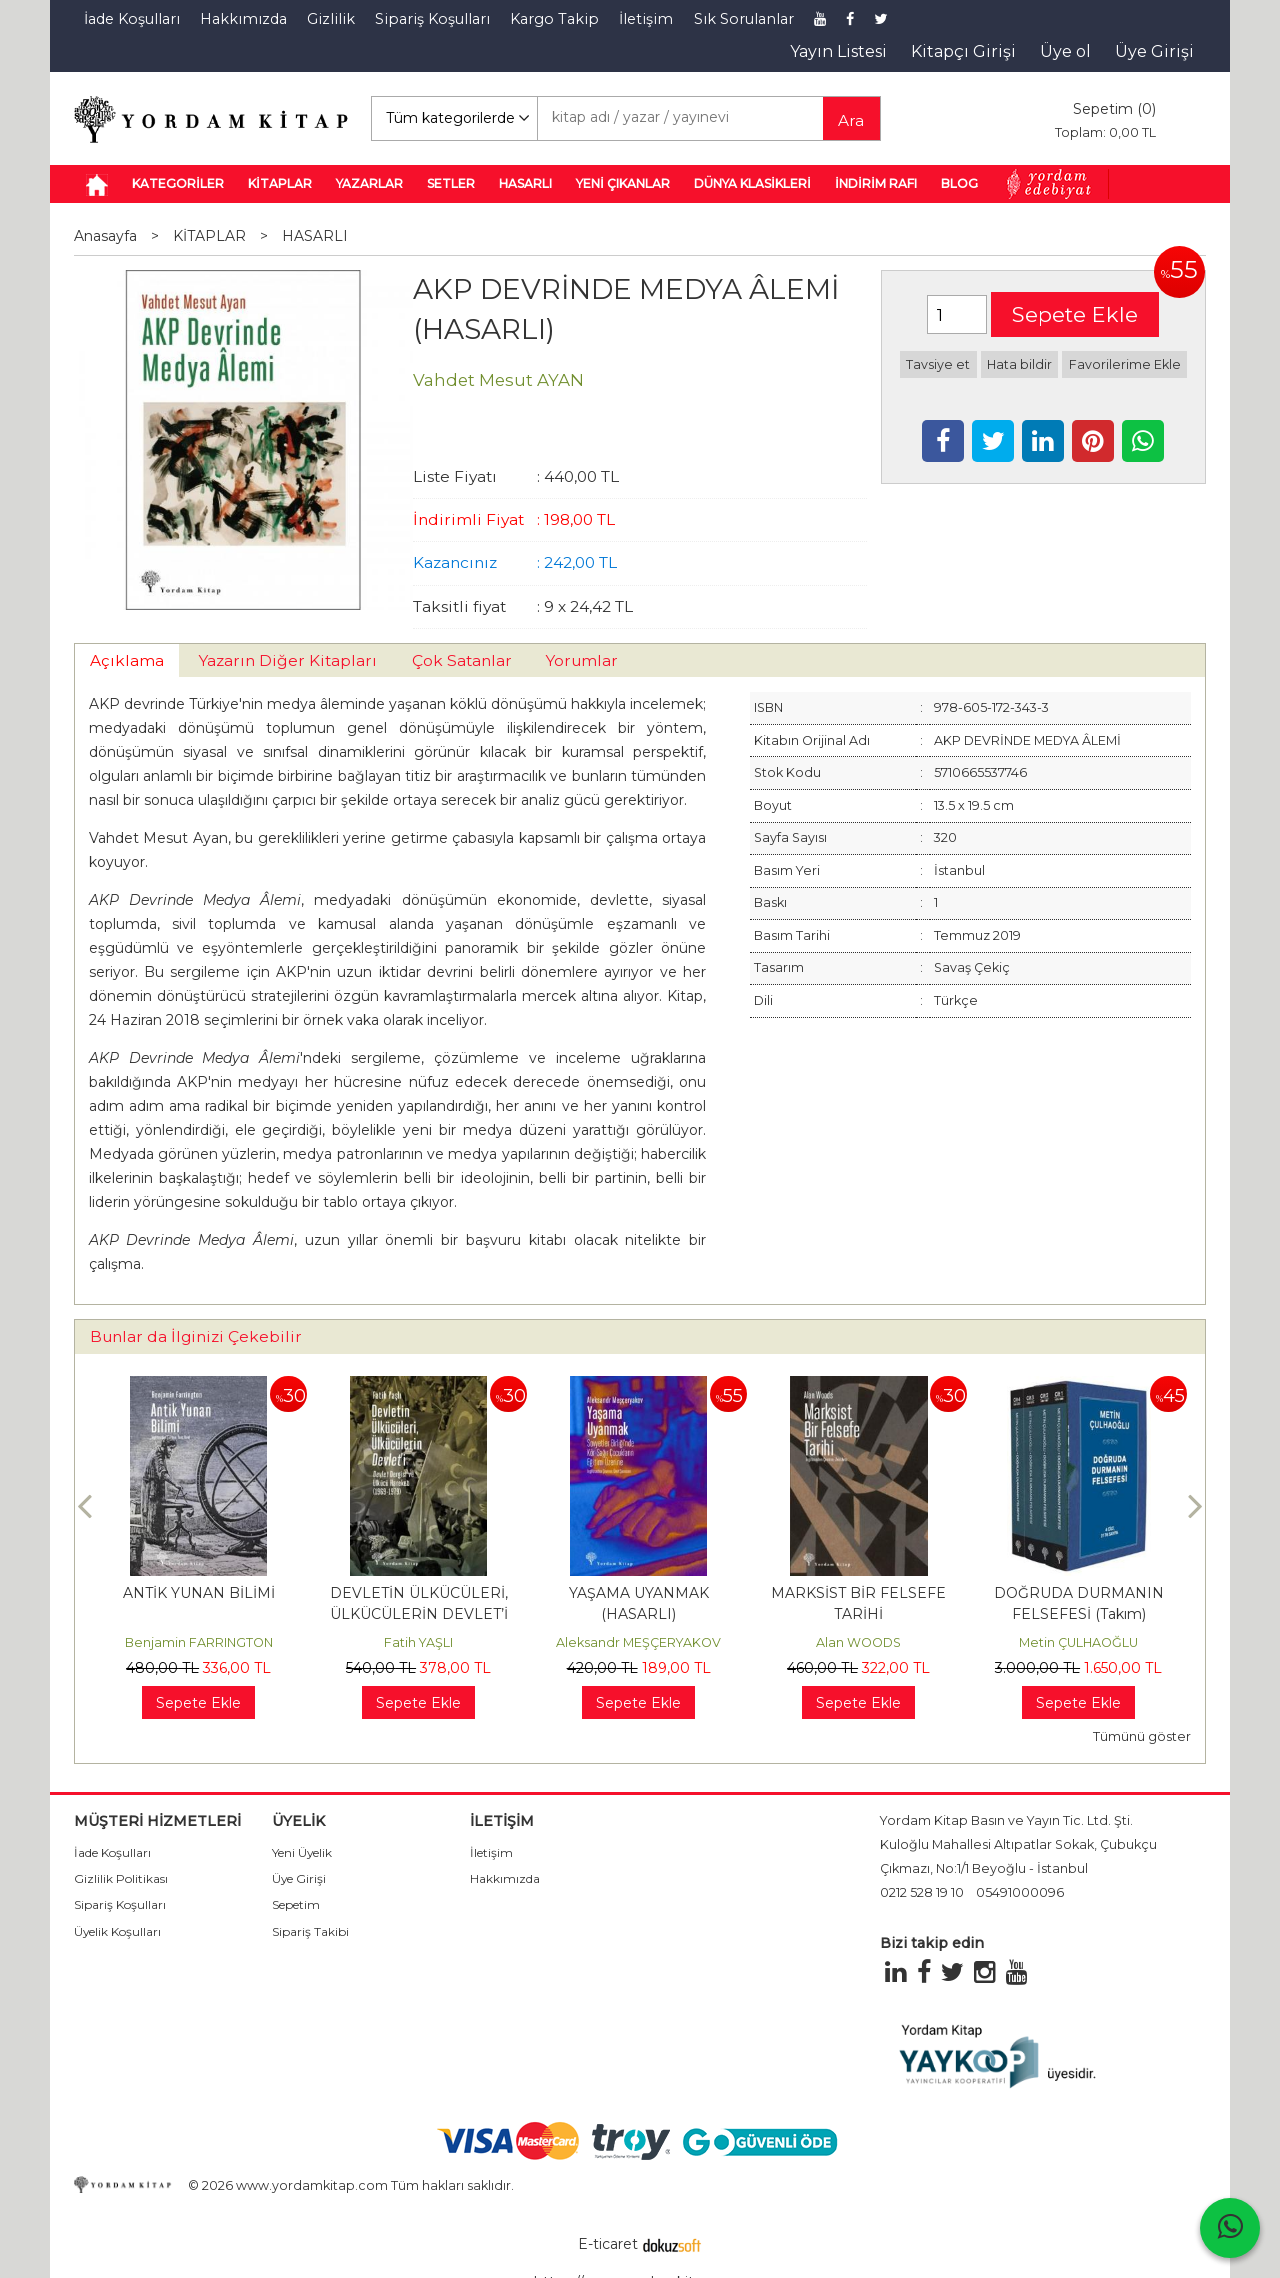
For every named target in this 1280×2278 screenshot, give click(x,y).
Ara (851, 120)
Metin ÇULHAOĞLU (1078, 1642)
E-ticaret (608, 2244)
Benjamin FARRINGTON (199, 1642)
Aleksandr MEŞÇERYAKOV (638, 1642)
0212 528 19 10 (922, 1892)
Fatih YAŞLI (418, 1642)
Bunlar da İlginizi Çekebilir (196, 1336)
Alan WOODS (858, 1642)
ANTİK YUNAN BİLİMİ (199, 1593)
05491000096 (1020, 1892)
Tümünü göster (1142, 1736)
